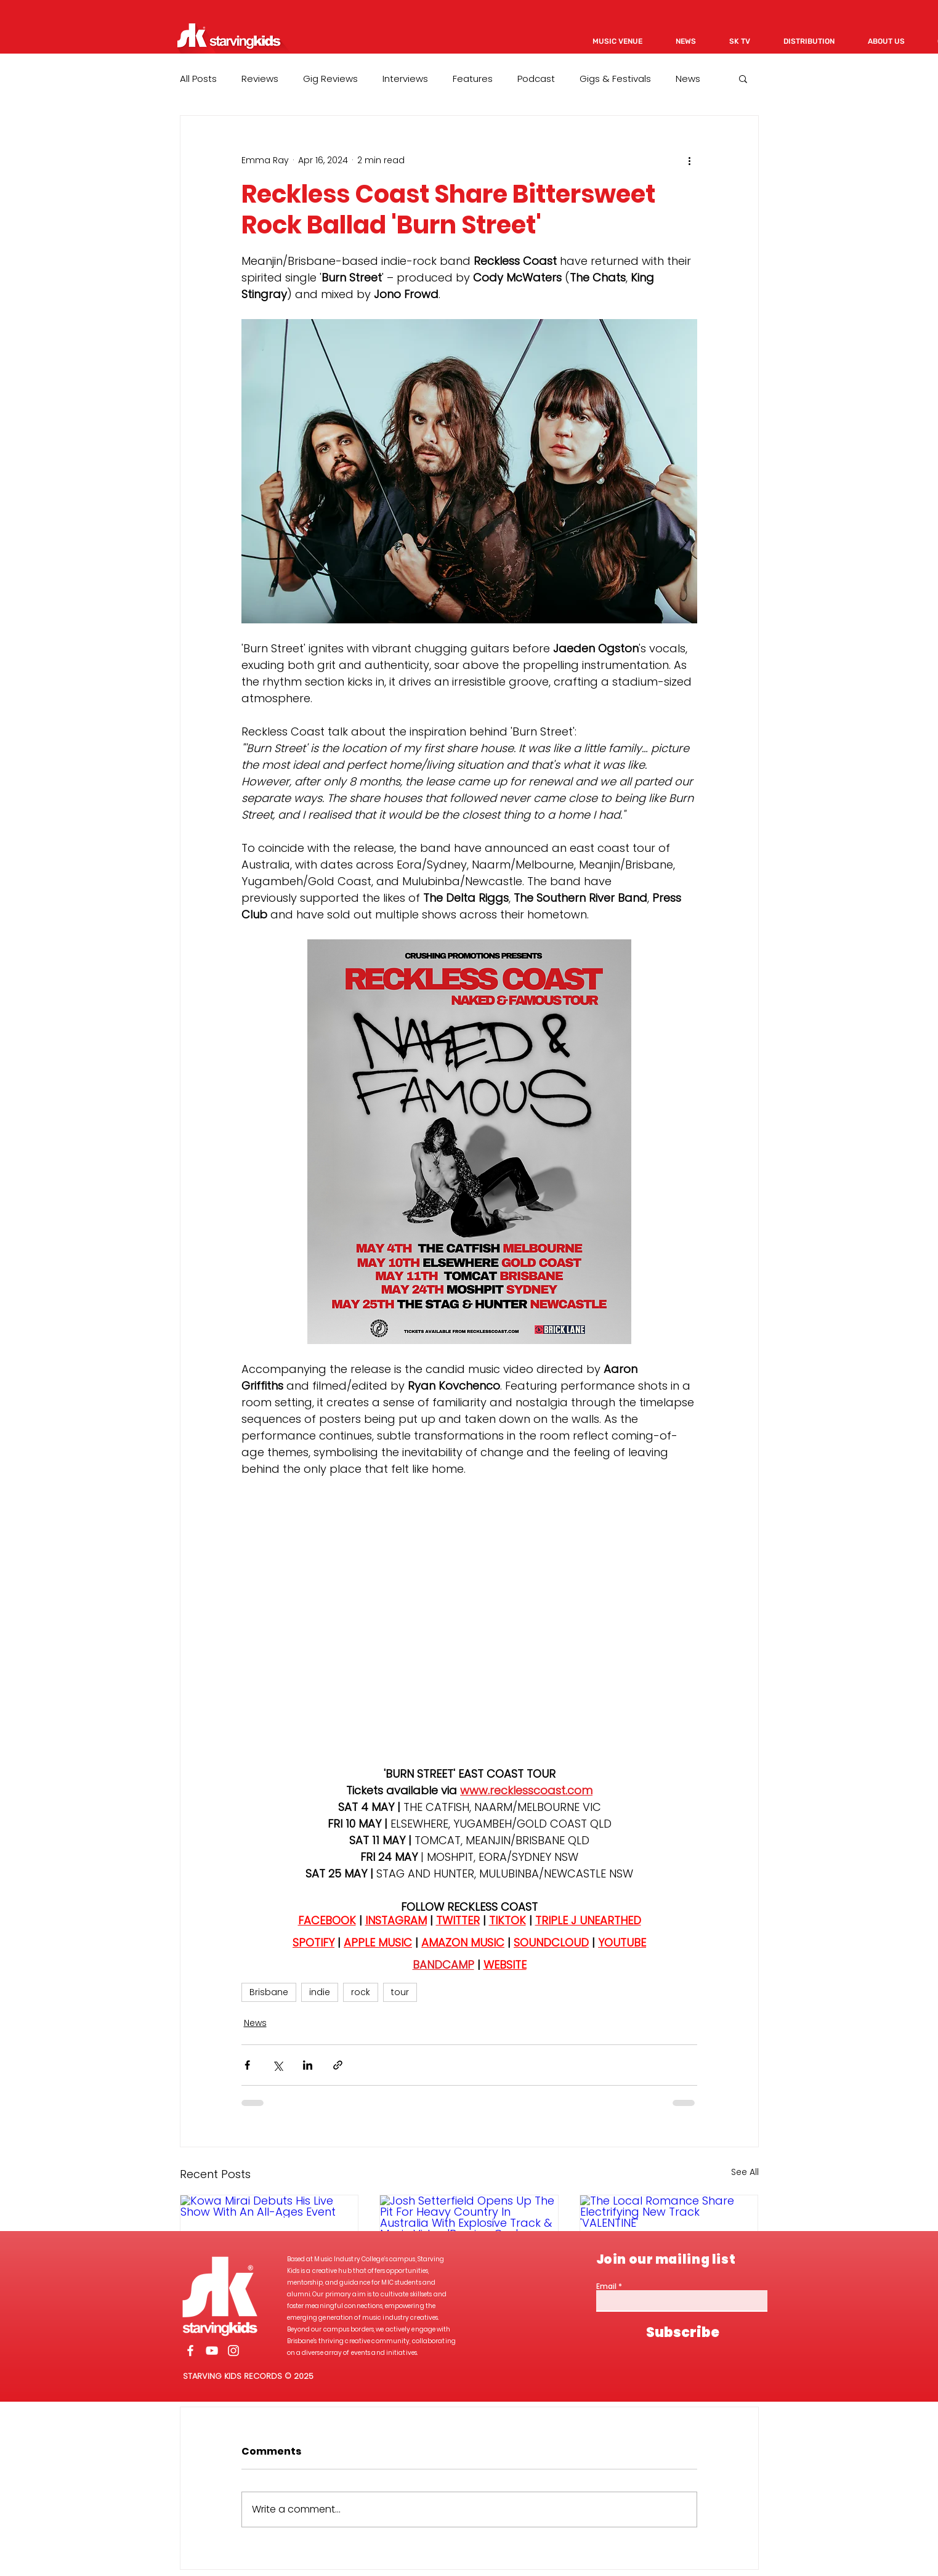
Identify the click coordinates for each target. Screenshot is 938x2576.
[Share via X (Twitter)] (277, 2065)
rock (360, 1992)
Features (473, 78)
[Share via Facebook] (247, 2065)
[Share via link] (338, 2065)
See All (745, 2172)
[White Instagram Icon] (233, 2350)
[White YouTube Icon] (211, 2350)
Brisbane (268, 1992)
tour (400, 1992)
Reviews (259, 78)
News (688, 78)
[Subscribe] (682, 2333)
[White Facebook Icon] (190, 2350)
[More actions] (689, 160)
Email (606, 2286)
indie (319, 1992)
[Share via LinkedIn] (307, 2065)
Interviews (405, 78)
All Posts (198, 78)
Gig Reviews (330, 78)
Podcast (536, 78)
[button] (743, 78)
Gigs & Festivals (615, 78)
